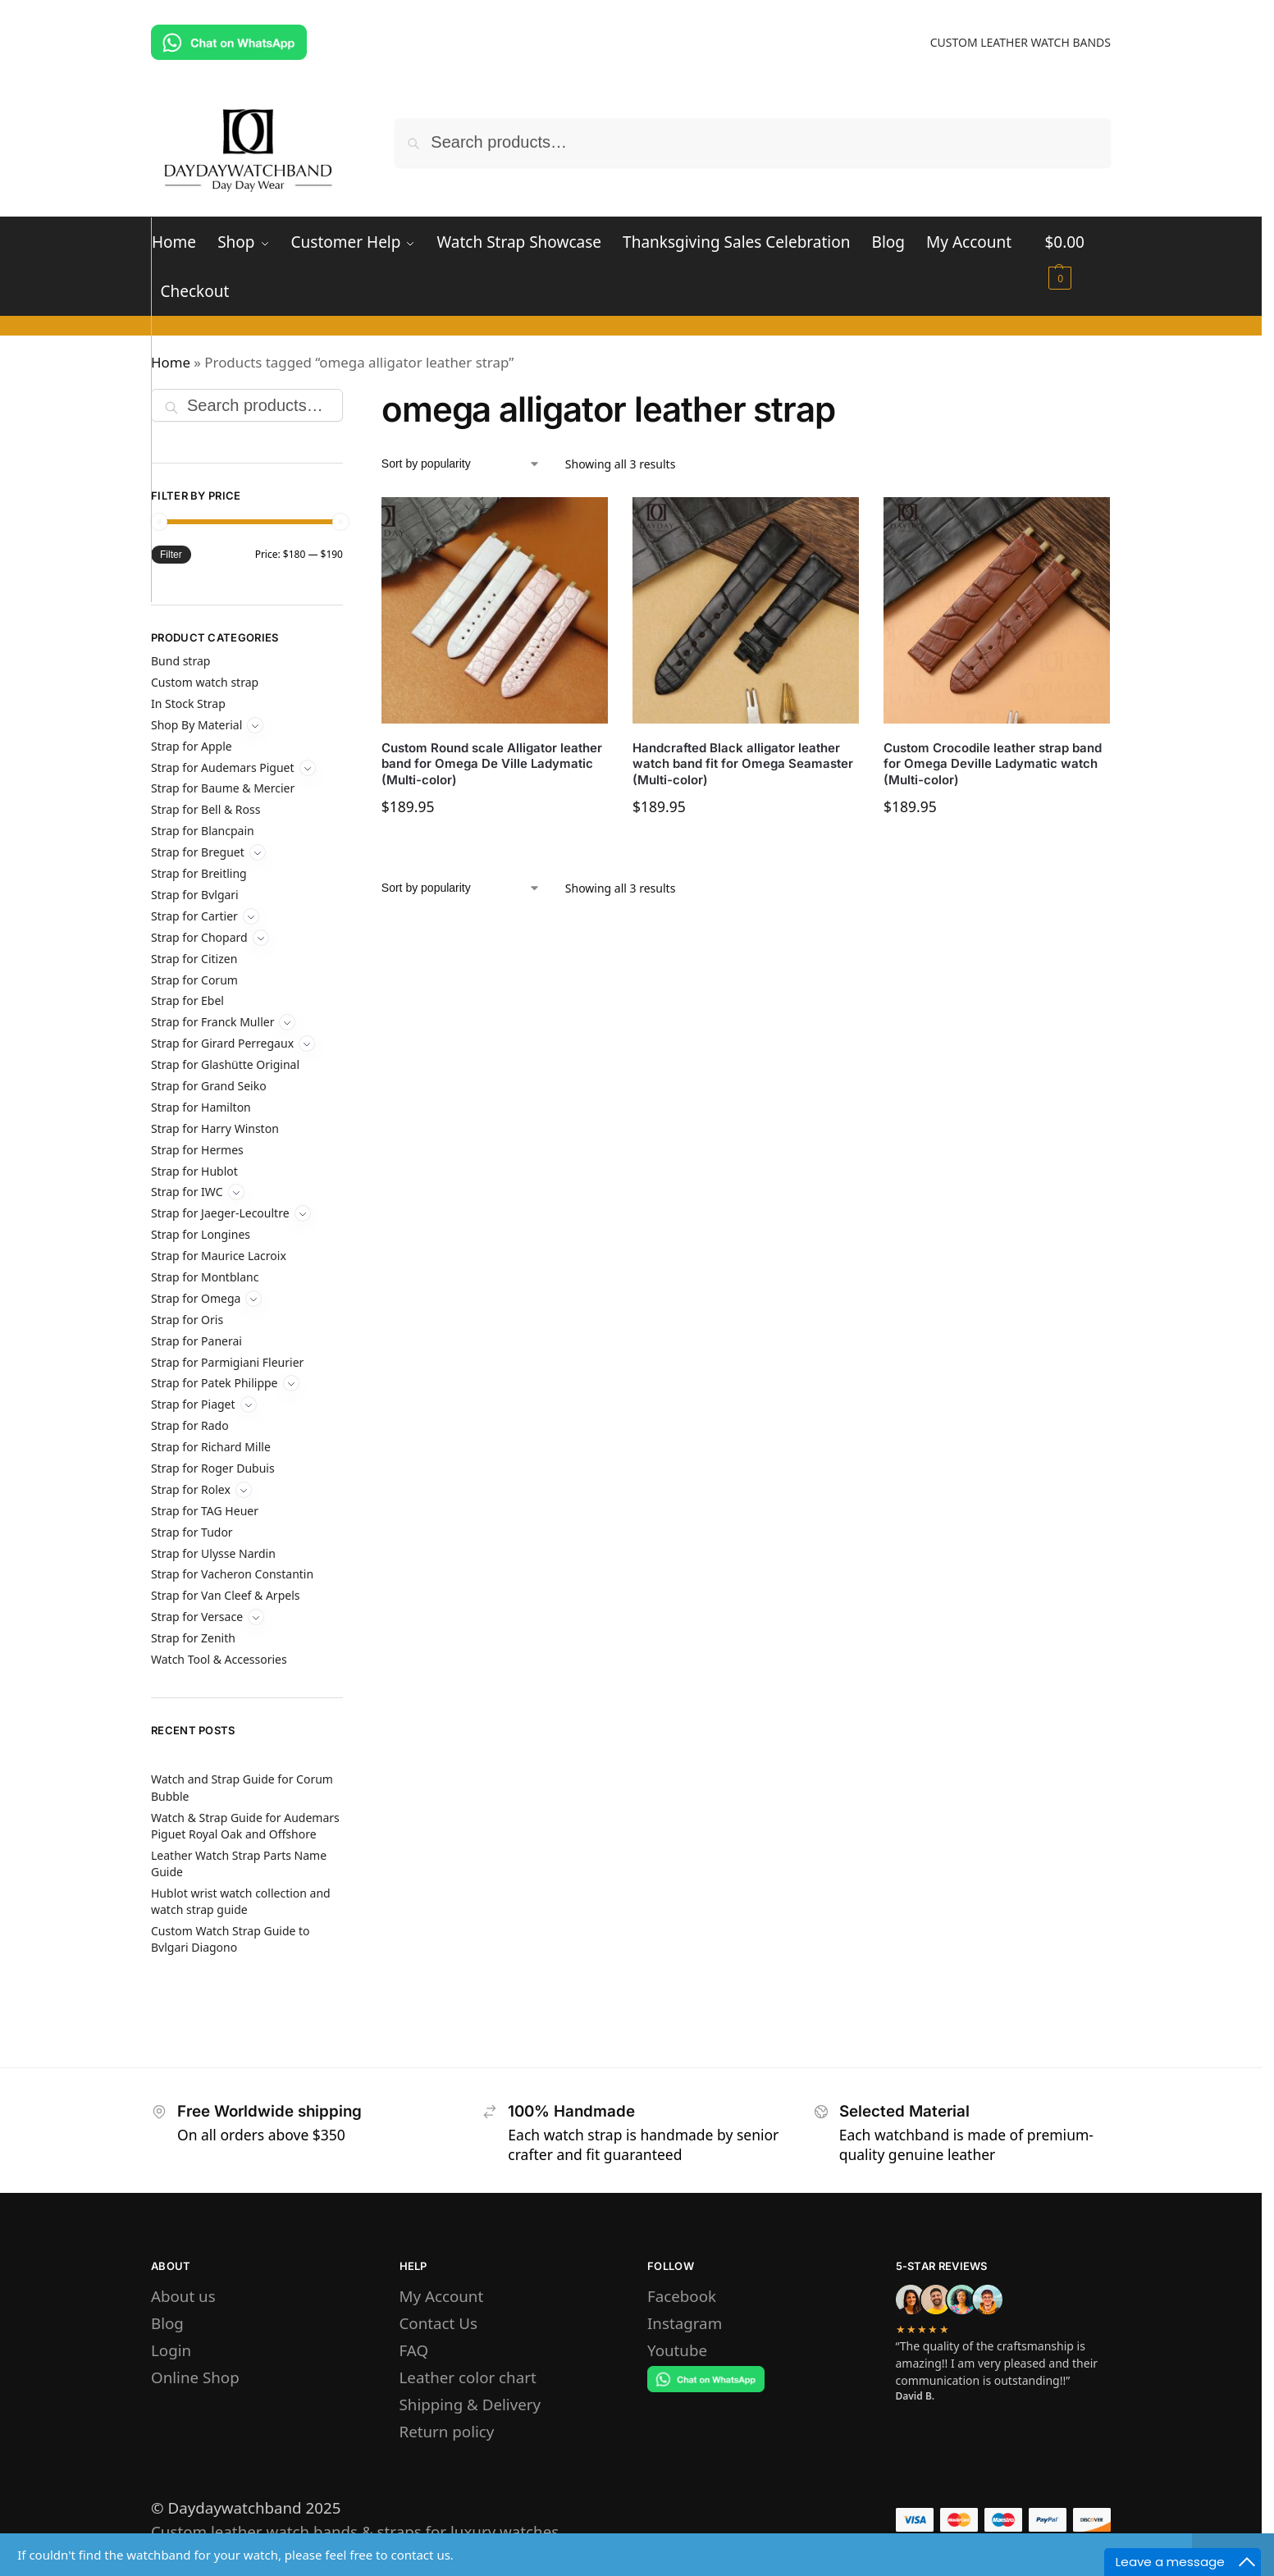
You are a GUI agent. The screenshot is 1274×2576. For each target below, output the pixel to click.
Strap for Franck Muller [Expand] (212, 1022)
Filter (171, 554)
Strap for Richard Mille (211, 1447)
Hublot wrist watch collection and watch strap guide (241, 1901)
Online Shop (195, 2377)
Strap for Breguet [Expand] (197, 852)
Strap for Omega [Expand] (195, 1298)
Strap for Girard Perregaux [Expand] (222, 1043)
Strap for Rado (190, 1425)
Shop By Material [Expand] (196, 725)
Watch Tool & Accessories (219, 1659)
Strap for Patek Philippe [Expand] (214, 1383)
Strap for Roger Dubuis (213, 1468)
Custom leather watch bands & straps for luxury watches (355, 2531)
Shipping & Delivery (470, 2404)
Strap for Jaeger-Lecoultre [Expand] (220, 1213)
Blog (167, 2323)
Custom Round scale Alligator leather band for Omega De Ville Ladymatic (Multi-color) (491, 764)
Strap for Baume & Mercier (223, 788)
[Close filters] (348, 390)
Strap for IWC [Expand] (187, 1191)
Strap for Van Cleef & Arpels (225, 1595)
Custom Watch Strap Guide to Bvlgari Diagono (230, 1939)
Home (170, 362)
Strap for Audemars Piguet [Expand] (223, 767)
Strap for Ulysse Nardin (213, 1553)
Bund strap (180, 661)
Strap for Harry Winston (215, 1128)
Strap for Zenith (193, 1638)
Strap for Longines (200, 1234)
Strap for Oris (187, 1319)
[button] (1077, 253)
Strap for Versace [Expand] (197, 1616)
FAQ (414, 2350)
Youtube (677, 2350)
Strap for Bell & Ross (205, 809)
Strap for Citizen (194, 958)
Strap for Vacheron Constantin (232, 1574)
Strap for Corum (194, 980)
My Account (442, 2296)
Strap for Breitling (199, 873)
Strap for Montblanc (204, 1277)
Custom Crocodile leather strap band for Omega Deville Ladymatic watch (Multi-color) (993, 764)
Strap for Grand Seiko (209, 1086)
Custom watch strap (204, 682)
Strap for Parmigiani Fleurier (227, 1362)
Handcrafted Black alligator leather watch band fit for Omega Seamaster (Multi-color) (742, 764)
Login (171, 2350)
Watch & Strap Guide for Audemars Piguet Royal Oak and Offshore (245, 1826)
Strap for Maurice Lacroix (218, 1255)
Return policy (447, 2431)
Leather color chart (468, 2377)
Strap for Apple (191, 746)
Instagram (684, 2323)
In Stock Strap (188, 703)
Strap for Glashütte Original (225, 1064)
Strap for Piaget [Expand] (193, 1404)
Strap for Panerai (196, 1341)
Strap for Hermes (197, 1150)
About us (183, 2296)
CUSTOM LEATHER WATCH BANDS (1020, 42)
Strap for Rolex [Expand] (191, 1489)
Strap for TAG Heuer (204, 1511)
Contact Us (438, 2323)
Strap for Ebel (187, 1000)
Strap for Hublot (194, 1171)
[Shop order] (461, 464)
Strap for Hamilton (201, 1107)
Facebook (681, 2296)
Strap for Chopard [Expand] (199, 937)
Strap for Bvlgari (195, 894)
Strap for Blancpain (202, 830)
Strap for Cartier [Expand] (194, 916)
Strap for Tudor (192, 1532)
